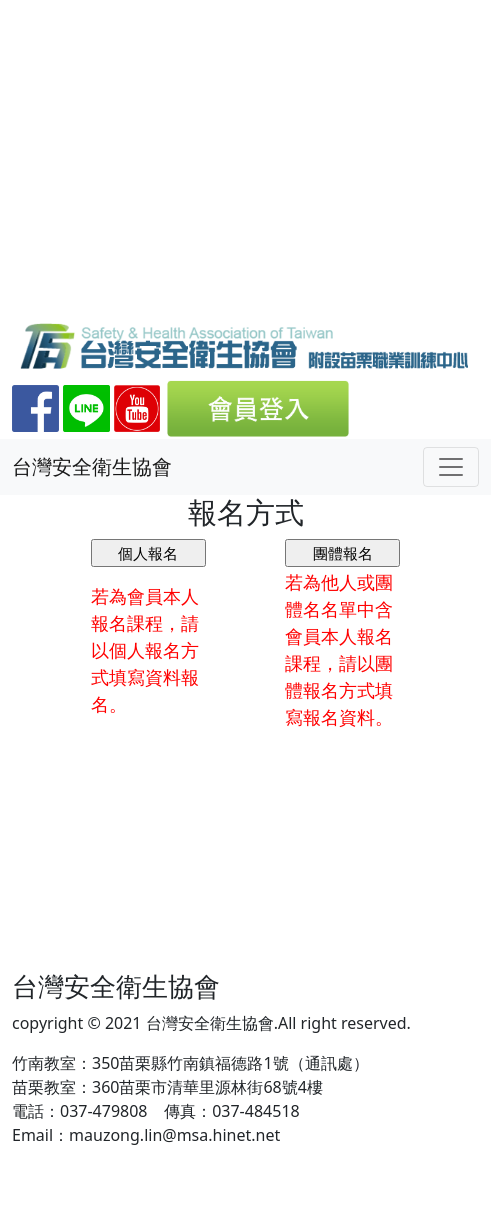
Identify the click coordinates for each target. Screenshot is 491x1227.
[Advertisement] (245, 170)
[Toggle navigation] (451, 467)
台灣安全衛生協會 (92, 466)
